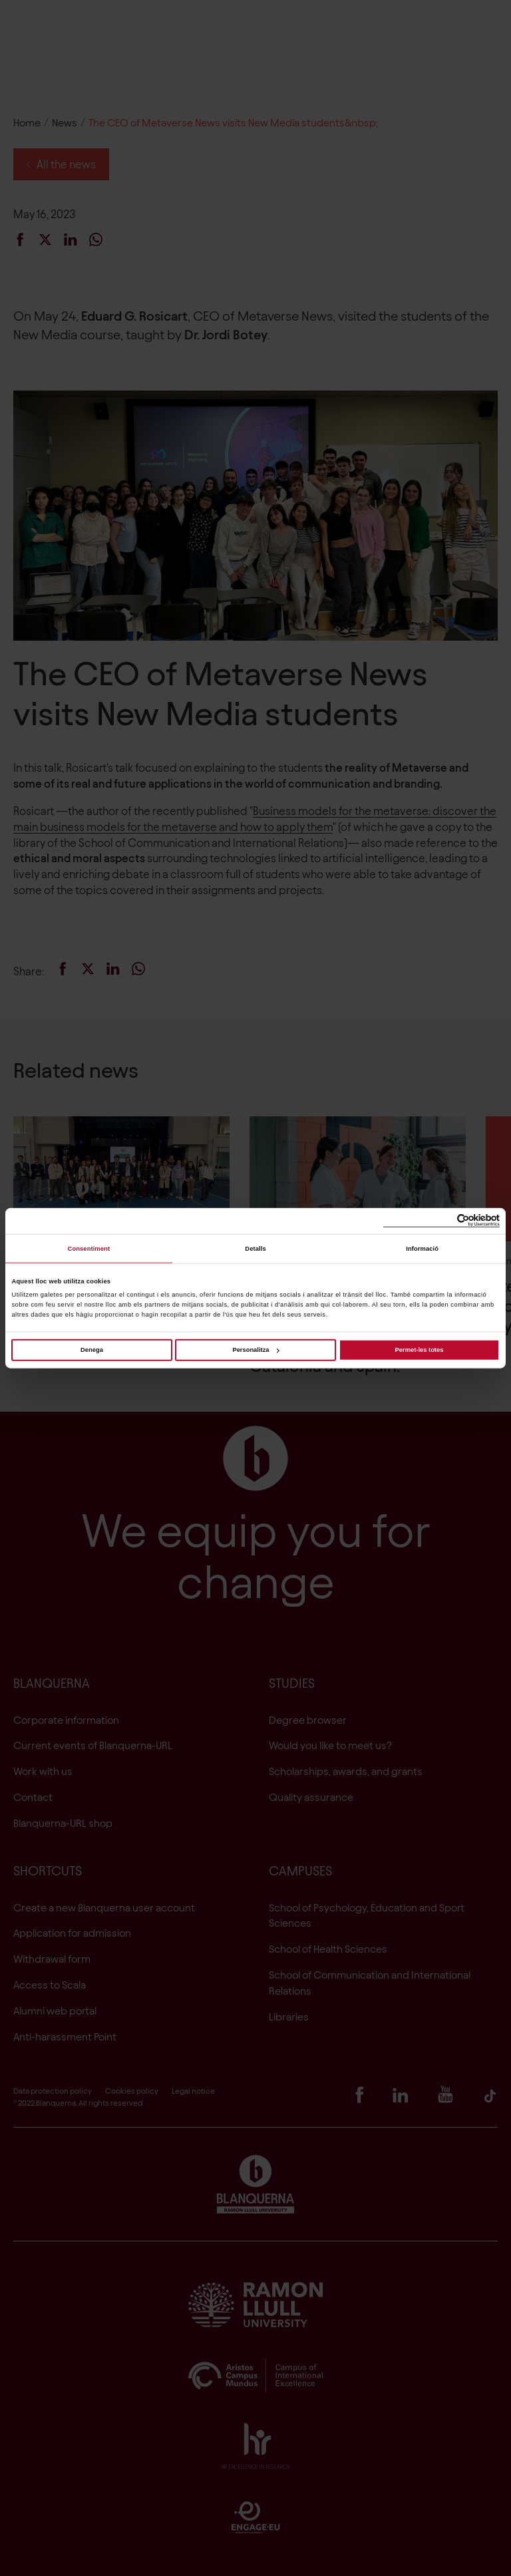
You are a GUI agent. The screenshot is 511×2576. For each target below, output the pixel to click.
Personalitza (255, 1350)
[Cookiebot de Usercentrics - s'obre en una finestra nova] (441, 1220)
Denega (92, 1350)
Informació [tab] (422, 1248)
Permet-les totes (419, 1350)
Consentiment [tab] (89, 1248)
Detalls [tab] (255, 1248)
